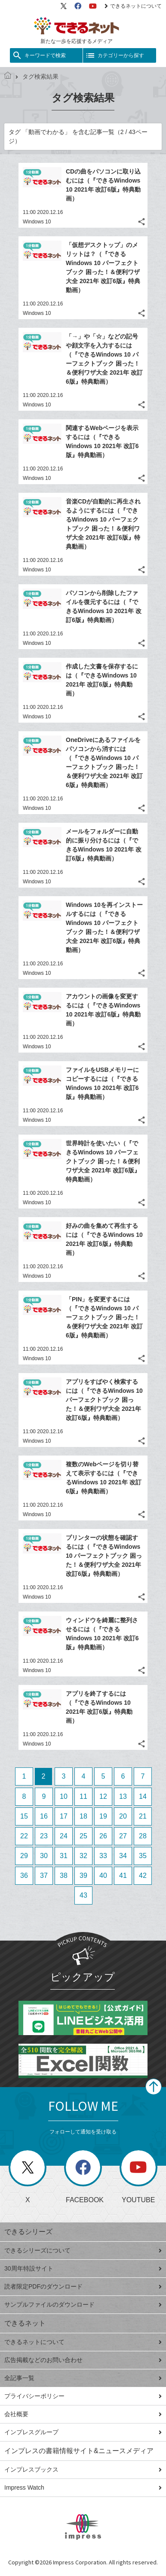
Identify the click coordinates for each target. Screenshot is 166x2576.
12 (103, 1796)
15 (24, 1816)
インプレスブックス (83, 2469)
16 (44, 1816)
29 (24, 1855)
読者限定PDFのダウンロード (83, 2286)
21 (143, 1816)
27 (123, 1836)
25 (83, 1836)
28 (143, 1836)
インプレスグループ (83, 2432)
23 (44, 1836)
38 (64, 1875)
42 (143, 1875)
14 (143, 1796)
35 (143, 1855)
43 (83, 1895)
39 (83, 1875)
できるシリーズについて (83, 2250)
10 (64, 1796)
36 (24, 1875)
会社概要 (83, 2414)
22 (24, 1836)
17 (64, 1816)
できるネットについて (133, 6)
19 (103, 1816)
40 (103, 1875)
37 (44, 1875)
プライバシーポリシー (83, 2396)
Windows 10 (37, 222)
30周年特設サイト (83, 2268)
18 (83, 1816)
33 (103, 1855)
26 (103, 1836)
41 (123, 1875)
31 (64, 1855)
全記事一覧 (83, 2378)
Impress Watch (83, 2487)
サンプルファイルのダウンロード (83, 2304)
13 (123, 1796)
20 (123, 1816)
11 (83, 1796)
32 (83, 1855)
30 (44, 1855)
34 (123, 1855)
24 (64, 1836)
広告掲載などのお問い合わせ (83, 2359)
